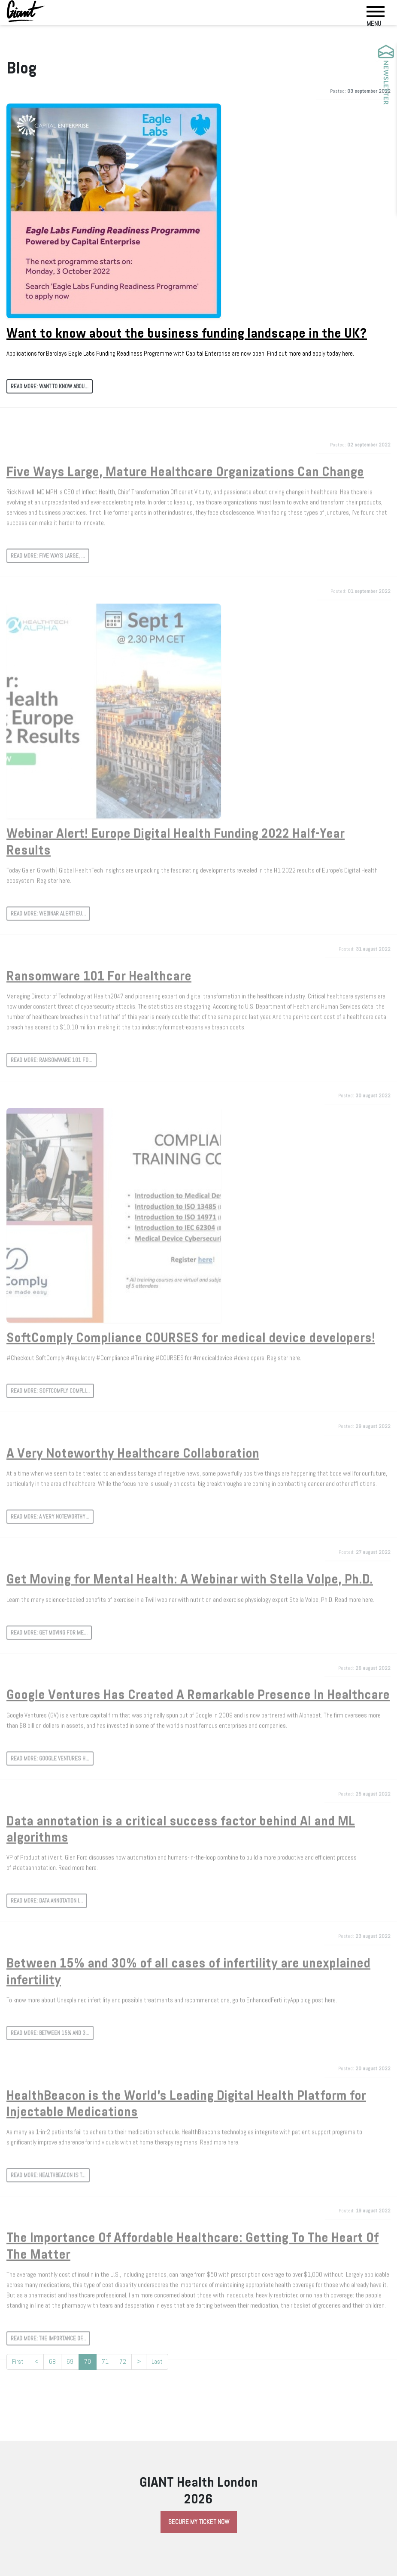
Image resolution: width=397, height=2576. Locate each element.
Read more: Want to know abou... (49, 386)
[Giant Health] (25, 11)
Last (157, 2362)
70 (87, 2362)
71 (105, 2362)
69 (70, 2362)
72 (122, 2362)
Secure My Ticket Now (198, 2522)
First (18, 2362)
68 (52, 2362)
